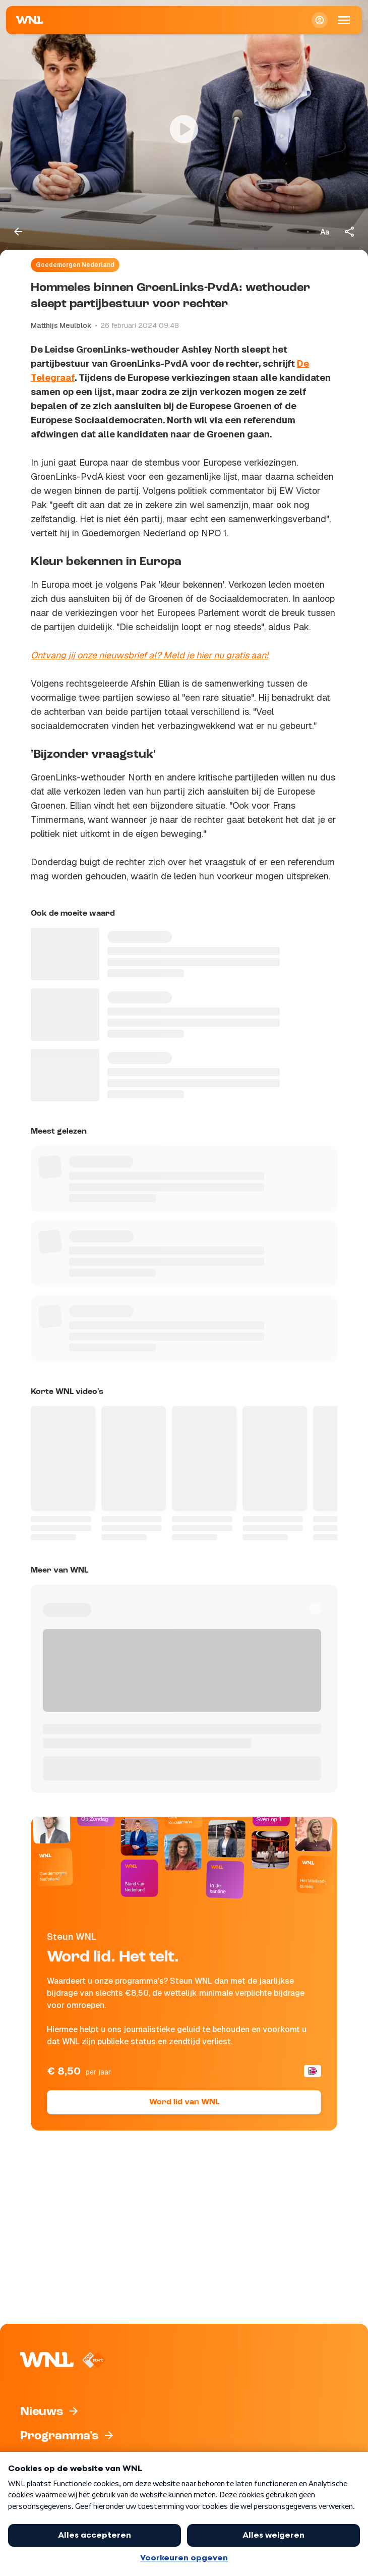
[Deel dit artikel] (350, 231)
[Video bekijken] (184, 129)
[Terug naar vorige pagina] (18, 231)
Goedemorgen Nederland (75, 265)
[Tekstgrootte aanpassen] (325, 231)
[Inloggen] (320, 20)
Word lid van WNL (184, 2102)
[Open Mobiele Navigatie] (344, 20)
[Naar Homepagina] (29, 20)
